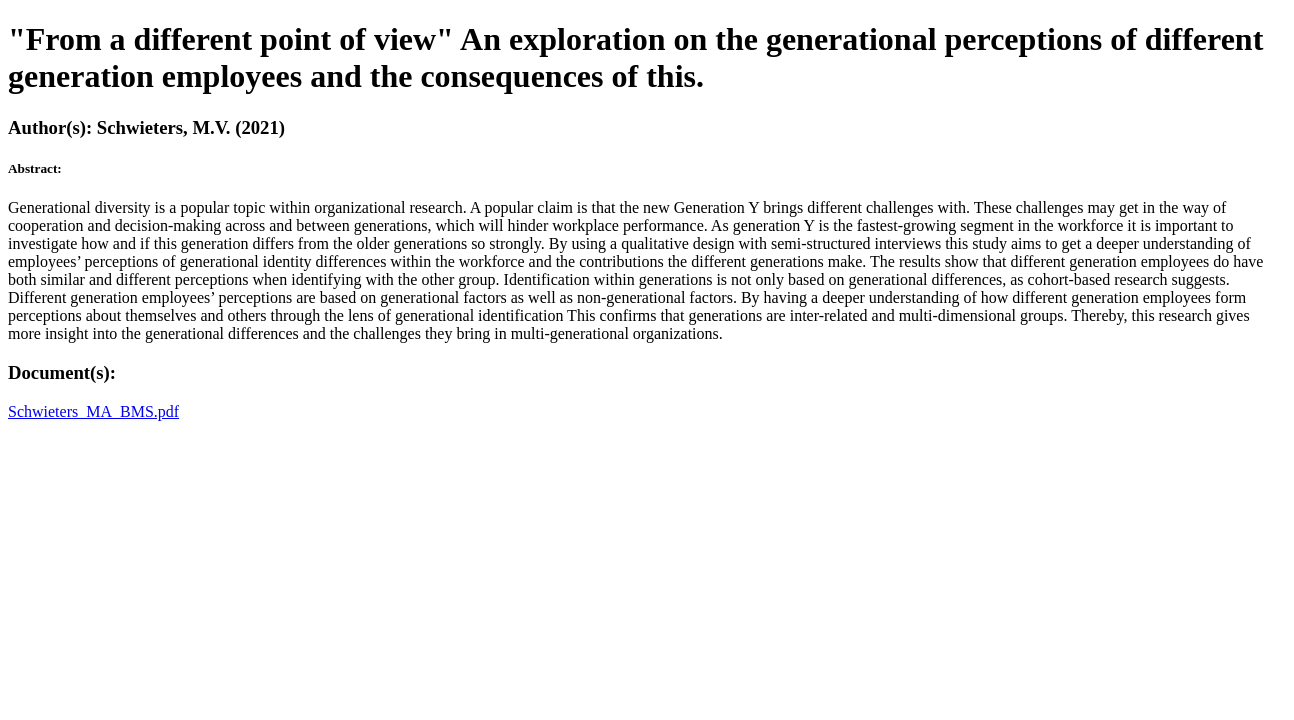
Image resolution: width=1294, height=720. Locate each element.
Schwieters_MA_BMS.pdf (93, 411)
